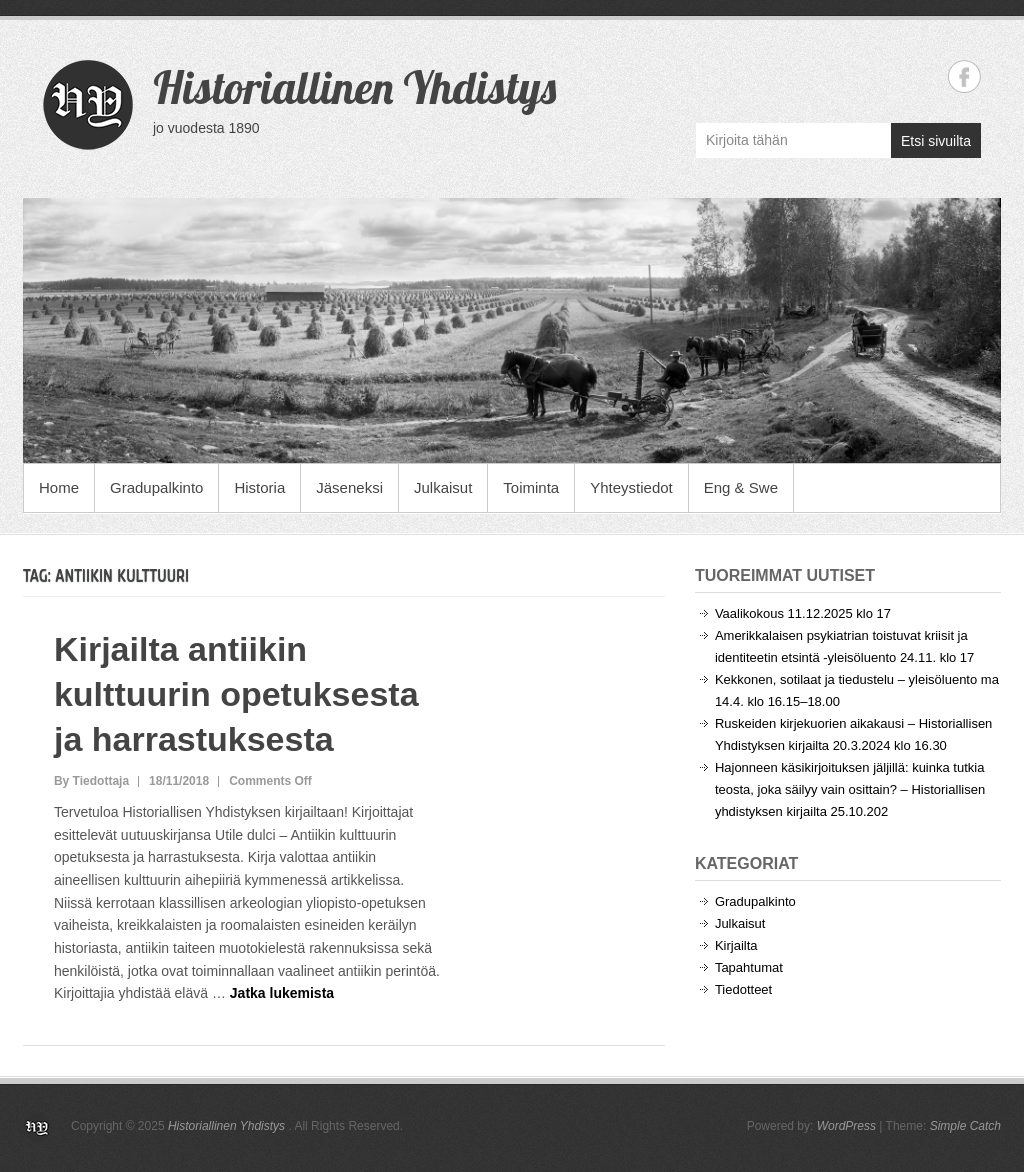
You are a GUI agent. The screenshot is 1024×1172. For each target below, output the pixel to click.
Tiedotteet (743, 989)
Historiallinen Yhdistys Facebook (964, 76)
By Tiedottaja (91, 781)
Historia (259, 487)
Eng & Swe (741, 487)
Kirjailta (736, 945)
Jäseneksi (349, 487)
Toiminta (531, 487)
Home (59, 487)
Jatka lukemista (282, 993)
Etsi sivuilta (936, 141)
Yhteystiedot (631, 487)
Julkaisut (443, 487)
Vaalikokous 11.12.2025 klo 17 (803, 613)
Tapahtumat (749, 967)
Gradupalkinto (156, 487)
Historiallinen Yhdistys (354, 87)
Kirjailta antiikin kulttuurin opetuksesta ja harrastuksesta (236, 694)
